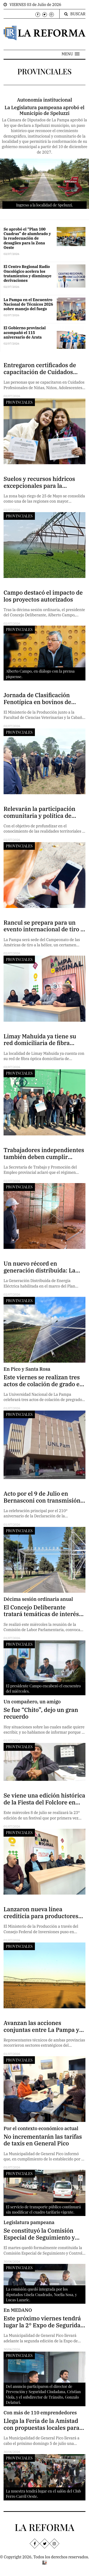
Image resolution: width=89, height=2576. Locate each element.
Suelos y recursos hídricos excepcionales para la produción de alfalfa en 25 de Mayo (43, 482)
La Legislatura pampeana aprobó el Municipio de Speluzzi (44, 110)
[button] (70, 54)
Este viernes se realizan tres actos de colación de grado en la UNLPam (43, 1381)
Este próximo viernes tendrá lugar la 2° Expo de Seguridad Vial (44, 2322)
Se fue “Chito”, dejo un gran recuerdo (41, 1713)
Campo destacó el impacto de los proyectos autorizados (43, 596)
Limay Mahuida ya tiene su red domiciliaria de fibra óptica (40, 1040)
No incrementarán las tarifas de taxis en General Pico (43, 2140)
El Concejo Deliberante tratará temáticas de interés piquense (41, 1611)
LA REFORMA (44, 2527)
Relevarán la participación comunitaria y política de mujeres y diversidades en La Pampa (43, 812)
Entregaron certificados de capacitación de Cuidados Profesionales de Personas (40, 369)
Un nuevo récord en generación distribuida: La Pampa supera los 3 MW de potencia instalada (40, 1267)
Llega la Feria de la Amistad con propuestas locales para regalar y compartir (42, 2424)
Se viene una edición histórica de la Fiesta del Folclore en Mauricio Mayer (44, 1799)
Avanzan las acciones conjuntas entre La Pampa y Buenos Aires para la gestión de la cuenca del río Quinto (42, 2026)
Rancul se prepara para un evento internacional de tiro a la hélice (44, 926)
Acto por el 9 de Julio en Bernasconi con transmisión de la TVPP (42, 1497)
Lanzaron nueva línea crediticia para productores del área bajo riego (41, 1913)
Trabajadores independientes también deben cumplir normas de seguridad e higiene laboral (44, 1153)
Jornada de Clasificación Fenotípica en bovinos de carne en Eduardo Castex (37, 699)
